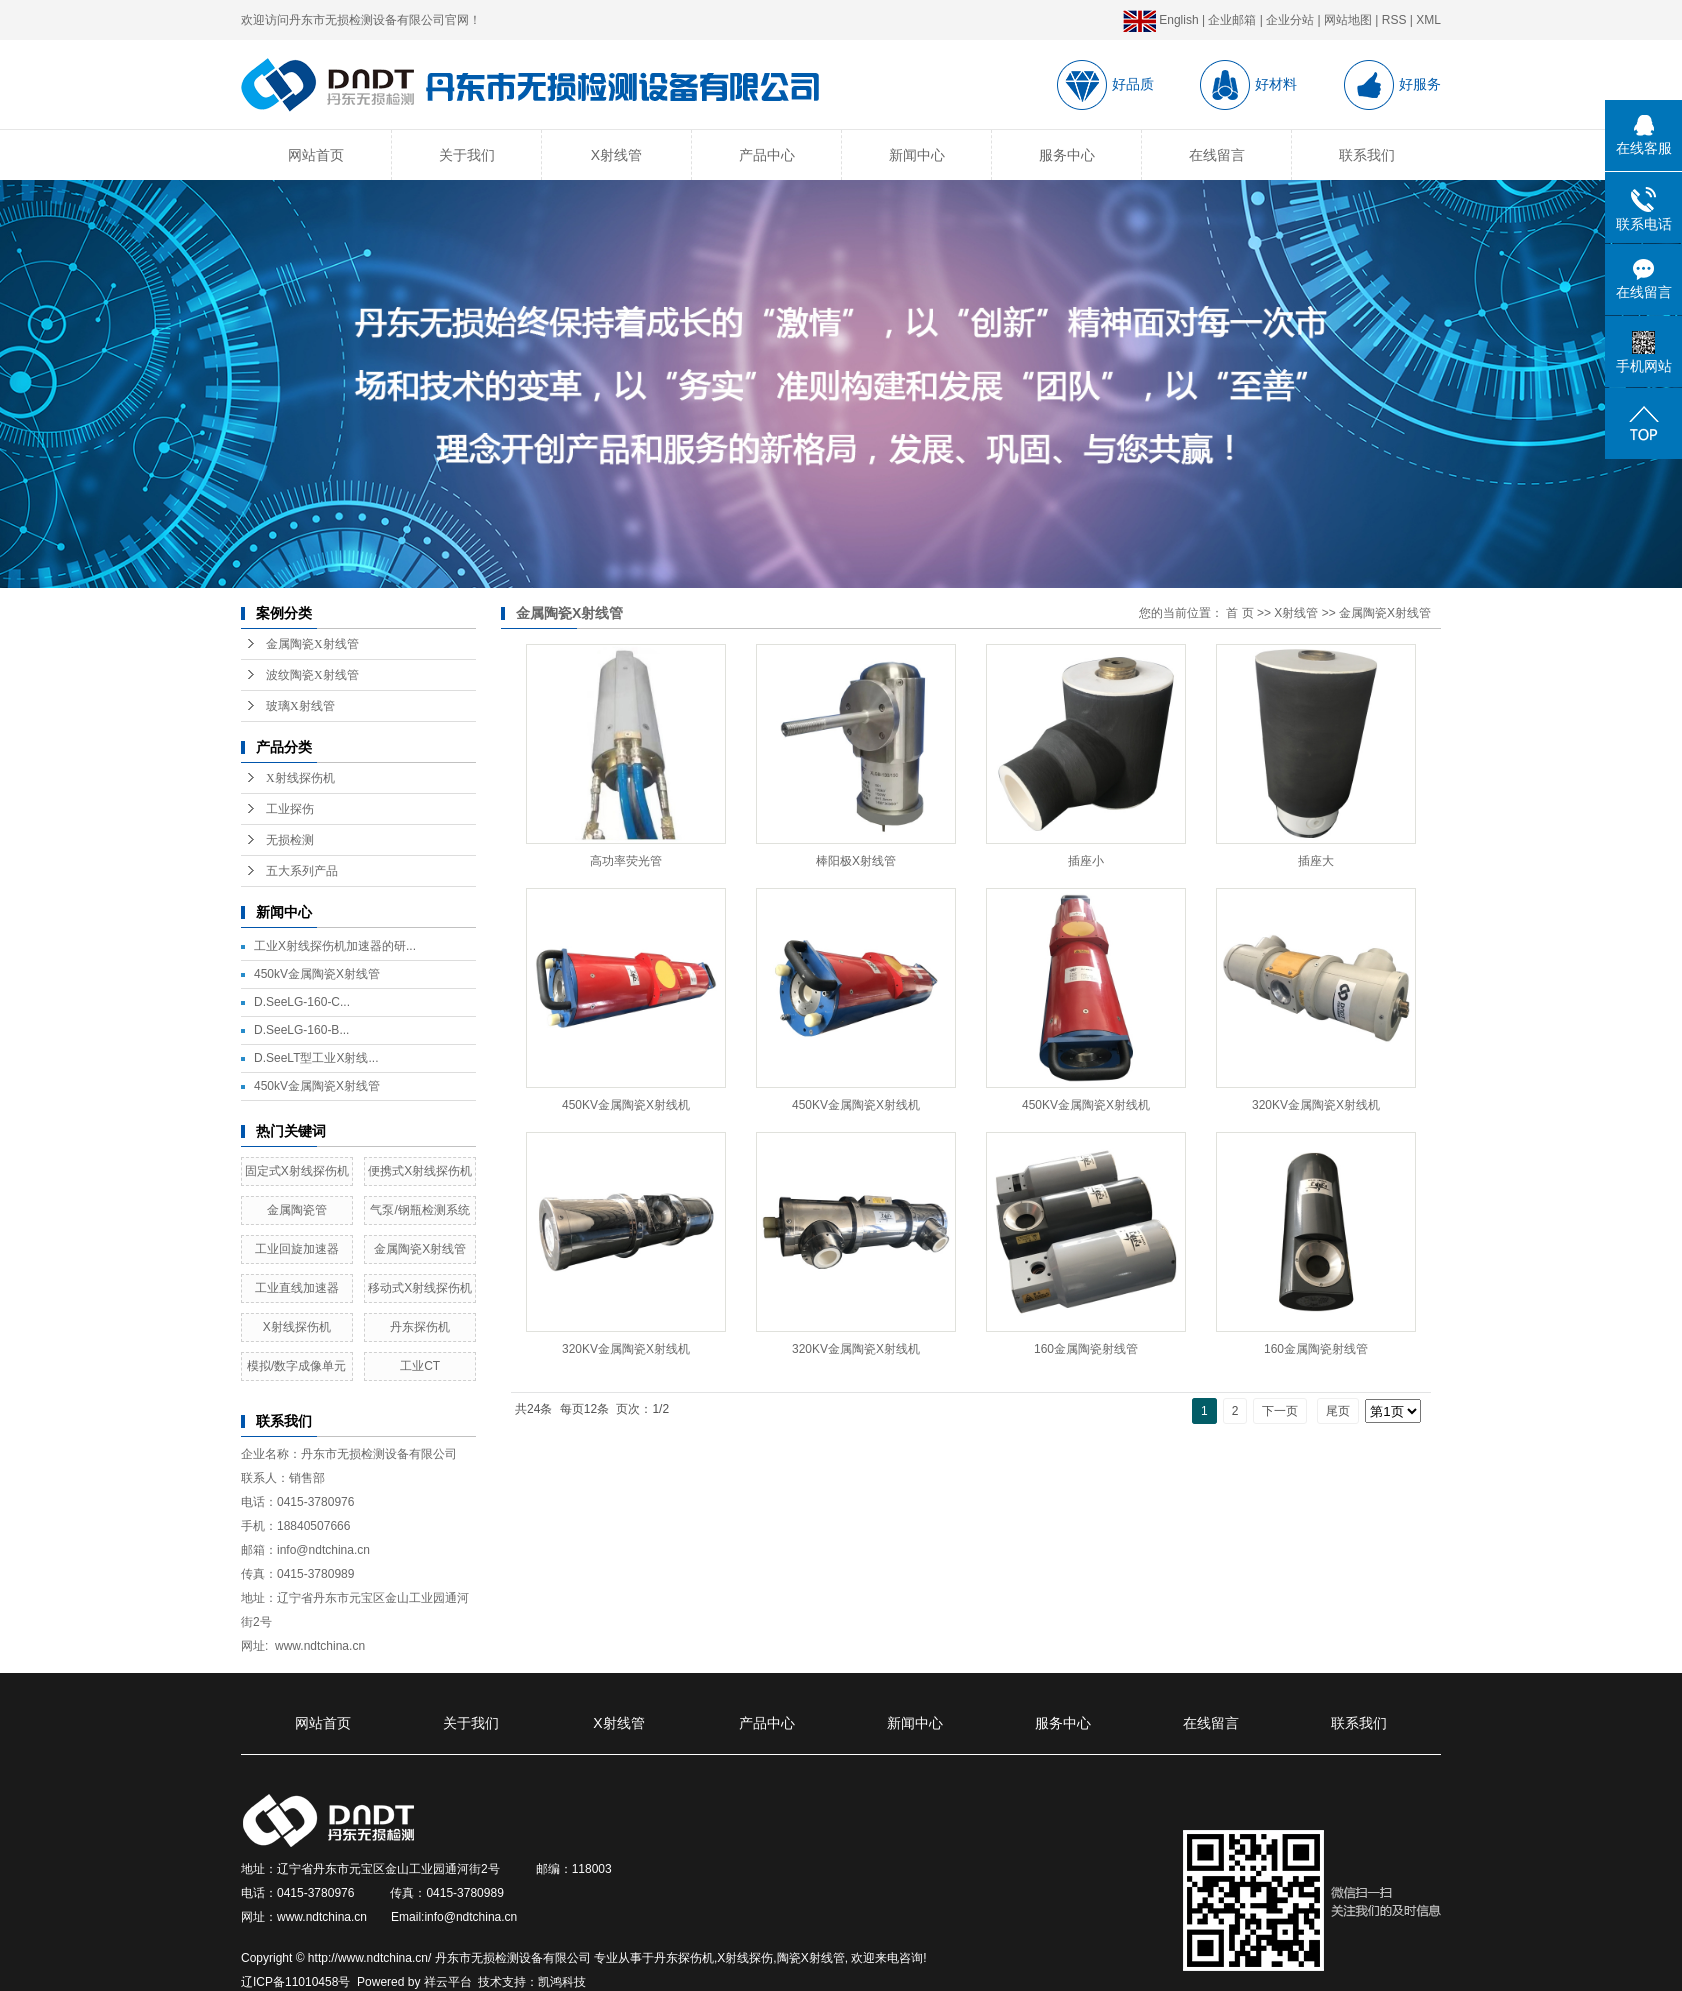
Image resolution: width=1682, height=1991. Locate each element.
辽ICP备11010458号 (295, 1982)
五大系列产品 (302, 871)
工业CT (420, 1366)
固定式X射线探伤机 (297, 1171)
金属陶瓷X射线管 (312, 644)
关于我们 (467, 155)
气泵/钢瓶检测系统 (419, 1210)
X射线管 (616, 155)
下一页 (1280, 1411)
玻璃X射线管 (300, 706)
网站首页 (316, 155)
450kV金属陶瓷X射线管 (317, 974)
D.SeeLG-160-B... (301, 1030)
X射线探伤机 (300, 778)
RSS (1394, 20)
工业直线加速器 (297, 1288)
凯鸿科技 (562, 1982)
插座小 (1086, 861)
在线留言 (1217, 155)
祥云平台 (448, 1982)
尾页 (1338, 1411)
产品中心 (767, 155)
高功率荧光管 (626, 861)
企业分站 (1290, 20)
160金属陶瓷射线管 (1086, 1349)
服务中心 (1067, 155)
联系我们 (1367, 155)
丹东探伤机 (420, 1327)
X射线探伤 (745, 1958)
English (1161, 20)
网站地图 (1348, 20)
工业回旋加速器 (297, 1249)
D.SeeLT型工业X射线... (316, 1058)
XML (1428, 20)
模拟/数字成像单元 (296, 1366)
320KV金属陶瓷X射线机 (1316, 1105)
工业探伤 (290, 809)
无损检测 (290, 840)
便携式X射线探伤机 (420, 1171)
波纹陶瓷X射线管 (312, 675)
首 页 (1239, 613)
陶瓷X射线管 (811, 1958)
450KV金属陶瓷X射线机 (626, 1105)
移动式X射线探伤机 (420, 1288)
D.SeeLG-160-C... (302, 1002)
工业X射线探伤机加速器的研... (335, 946)
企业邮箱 (1232, 20)
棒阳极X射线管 (856, 861)
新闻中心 (917, 155)
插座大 (1316, 861)
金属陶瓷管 (297, 1210)
